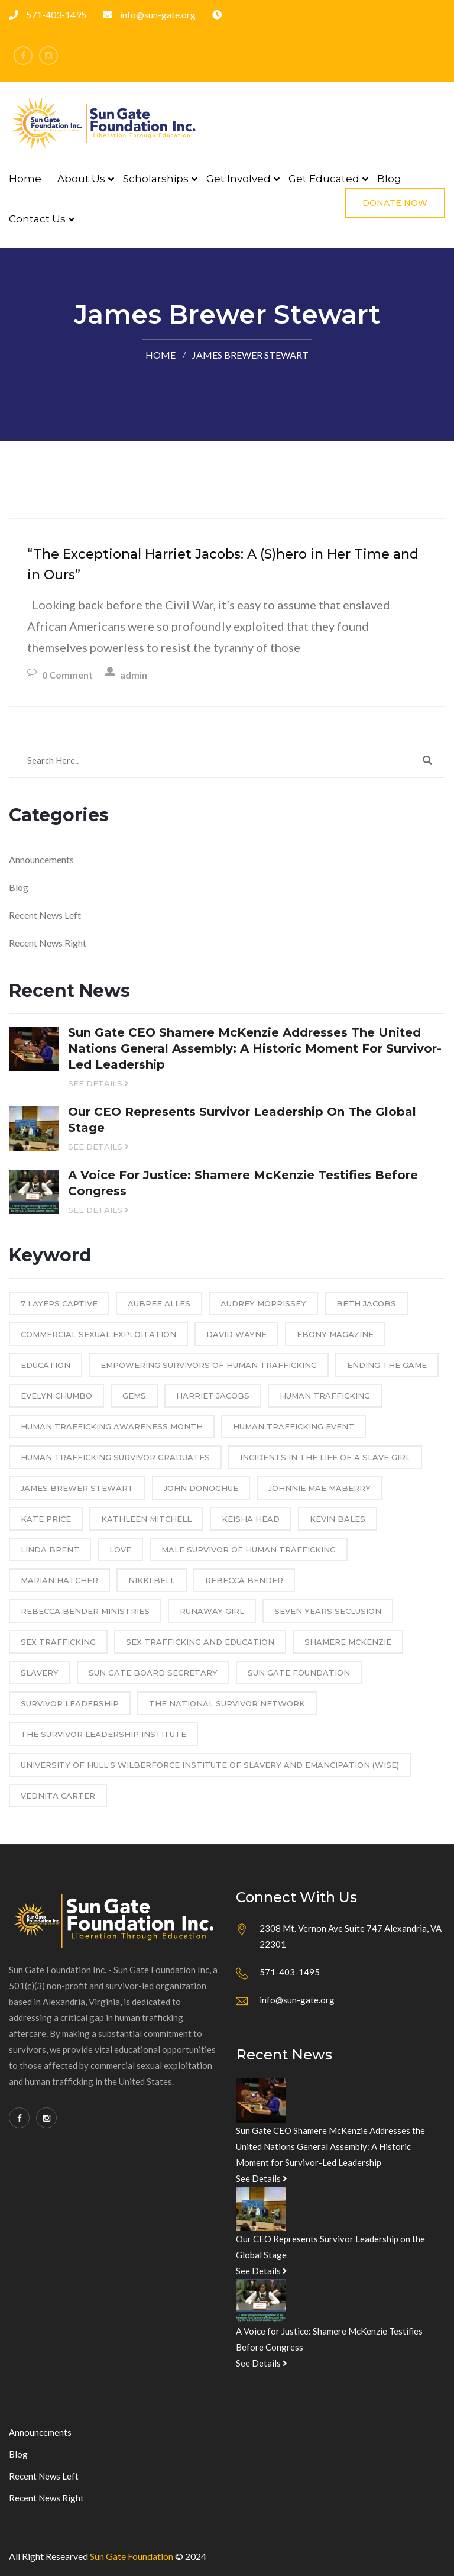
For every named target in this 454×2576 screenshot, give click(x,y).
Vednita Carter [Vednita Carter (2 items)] (58, 1795)
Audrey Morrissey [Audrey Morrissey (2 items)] (263, 1303)
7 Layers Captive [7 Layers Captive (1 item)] (59, 1303)
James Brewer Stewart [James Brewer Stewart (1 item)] (77, 1488)
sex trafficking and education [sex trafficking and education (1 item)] (200, 1642)
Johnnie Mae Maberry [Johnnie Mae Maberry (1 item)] (319, 1488)
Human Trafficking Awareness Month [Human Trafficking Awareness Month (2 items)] (112, 1426)
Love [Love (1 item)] (120, 1549)
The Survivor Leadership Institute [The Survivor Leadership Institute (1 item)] (103, 1734)
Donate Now (394, 203)
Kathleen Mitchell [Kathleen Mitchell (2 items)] (146, 1518)
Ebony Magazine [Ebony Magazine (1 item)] (335, 1334)
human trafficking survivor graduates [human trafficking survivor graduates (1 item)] (115, 1457)
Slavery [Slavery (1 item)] (40, 1672)
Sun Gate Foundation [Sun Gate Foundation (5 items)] (299, 1672)
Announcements (41, 859)
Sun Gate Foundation (131, 2556)
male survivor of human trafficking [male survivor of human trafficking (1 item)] (248, 1549)
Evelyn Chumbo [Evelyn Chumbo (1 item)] (56, 1395)
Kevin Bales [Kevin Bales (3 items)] (337, 1518)
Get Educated (323, 179)
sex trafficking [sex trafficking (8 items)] (58, 1642)
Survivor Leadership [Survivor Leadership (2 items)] (70, 1703)
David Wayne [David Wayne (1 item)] (236, 1334)
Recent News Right (47, 942)
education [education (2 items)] (45, 1365)
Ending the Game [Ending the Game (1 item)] (387, 1365)
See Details (98, 1083)
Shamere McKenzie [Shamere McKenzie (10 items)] (347, 1642)
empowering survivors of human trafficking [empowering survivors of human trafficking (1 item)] (208, 1365)
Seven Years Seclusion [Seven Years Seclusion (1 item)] (327, 1611)
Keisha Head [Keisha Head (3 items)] (251, 1518)
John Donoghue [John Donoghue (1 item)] (201, 1488)
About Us (81, 179)
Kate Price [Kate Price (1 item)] (46, 1518)
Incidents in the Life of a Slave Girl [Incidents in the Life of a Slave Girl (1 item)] (325, 1457)
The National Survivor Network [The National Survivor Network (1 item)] (227, 1703)
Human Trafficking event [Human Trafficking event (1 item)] (293, 1426)
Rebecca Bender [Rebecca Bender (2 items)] (244, 1580)
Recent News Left (45, 915)
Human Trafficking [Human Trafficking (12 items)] (325, 1395)
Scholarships (156, 179)
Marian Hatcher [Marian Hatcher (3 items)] (59, 1580)
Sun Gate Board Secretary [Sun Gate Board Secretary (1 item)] (153, 1672)
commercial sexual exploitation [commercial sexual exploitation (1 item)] (98, 1334)
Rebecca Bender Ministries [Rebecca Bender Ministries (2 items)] (85, 1611)
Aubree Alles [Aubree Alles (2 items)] (159, 1303)
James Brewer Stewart (250, 354)
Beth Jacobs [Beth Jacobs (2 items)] (366, 1303)
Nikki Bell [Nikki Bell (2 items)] (151, 1580)
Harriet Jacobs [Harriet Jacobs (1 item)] (212, 1395)
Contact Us (37, 219)
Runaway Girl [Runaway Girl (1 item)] (212, 1611)
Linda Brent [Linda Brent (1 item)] (50, 1549)
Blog (389, 179)
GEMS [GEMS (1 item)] (134, 1395)
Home (25, 179)
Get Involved (238, 179)
